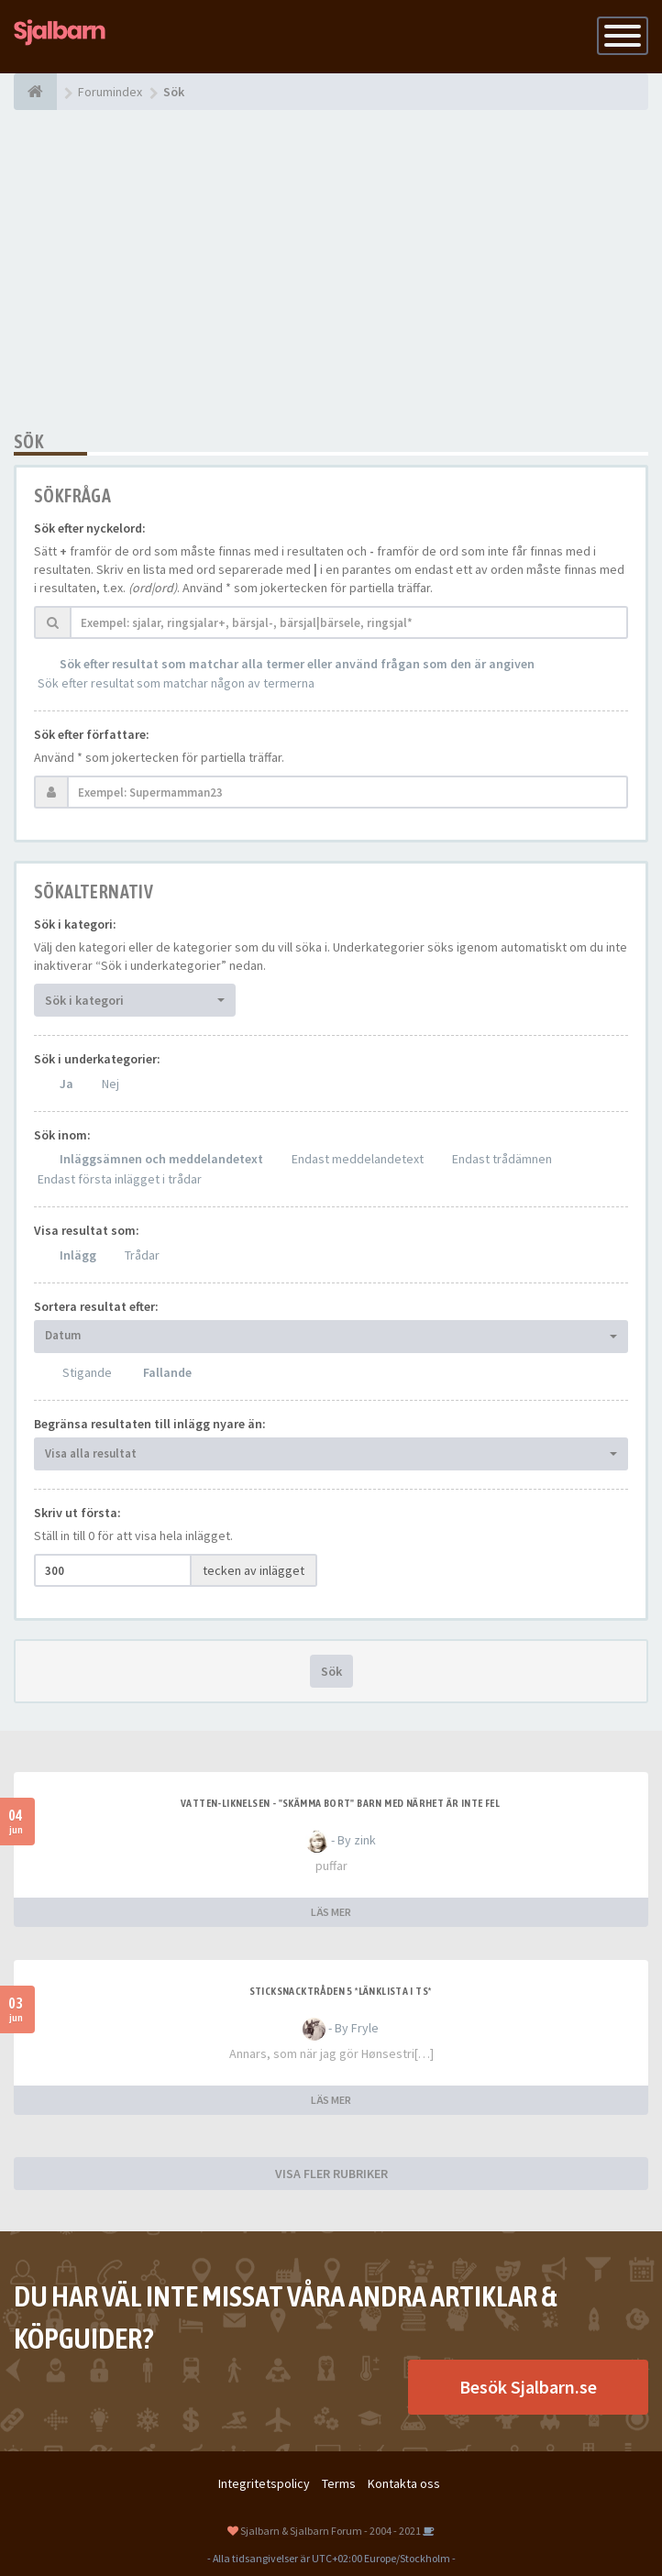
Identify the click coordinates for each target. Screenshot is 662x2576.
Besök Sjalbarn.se (528, 2386)
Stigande (87, 1372)
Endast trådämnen (502, 1158)
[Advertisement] (331, 270)
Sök (331, 1671)
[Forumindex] (35, 91)
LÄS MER (331, 1912)
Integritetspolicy (264, 2483)
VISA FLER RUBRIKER (331, 2173)
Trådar (142, 1255)
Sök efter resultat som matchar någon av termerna (176, 683)
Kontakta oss (404, 2483)
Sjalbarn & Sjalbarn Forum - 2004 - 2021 (330, 2530)
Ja (66, 1083)
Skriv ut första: (77, 1512)
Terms (339, 2483)
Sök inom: (62, 1135)
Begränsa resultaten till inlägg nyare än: (150, 1423)
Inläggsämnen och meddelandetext (161, 1158)
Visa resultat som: (86, 1230)
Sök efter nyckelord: (90, 528)
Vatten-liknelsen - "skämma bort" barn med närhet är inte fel (340, 1803)
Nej (110, 1083)
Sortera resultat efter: (96, 1306)
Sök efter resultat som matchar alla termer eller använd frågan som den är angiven (297, 663)
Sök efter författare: (91, 734)
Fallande (167, 1372)
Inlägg (78, 1255)
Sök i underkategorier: (97, 1059)
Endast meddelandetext (358, 1158)
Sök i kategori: (75, 924)
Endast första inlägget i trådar (120, 1179)
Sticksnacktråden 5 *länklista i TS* (340, 1991)
